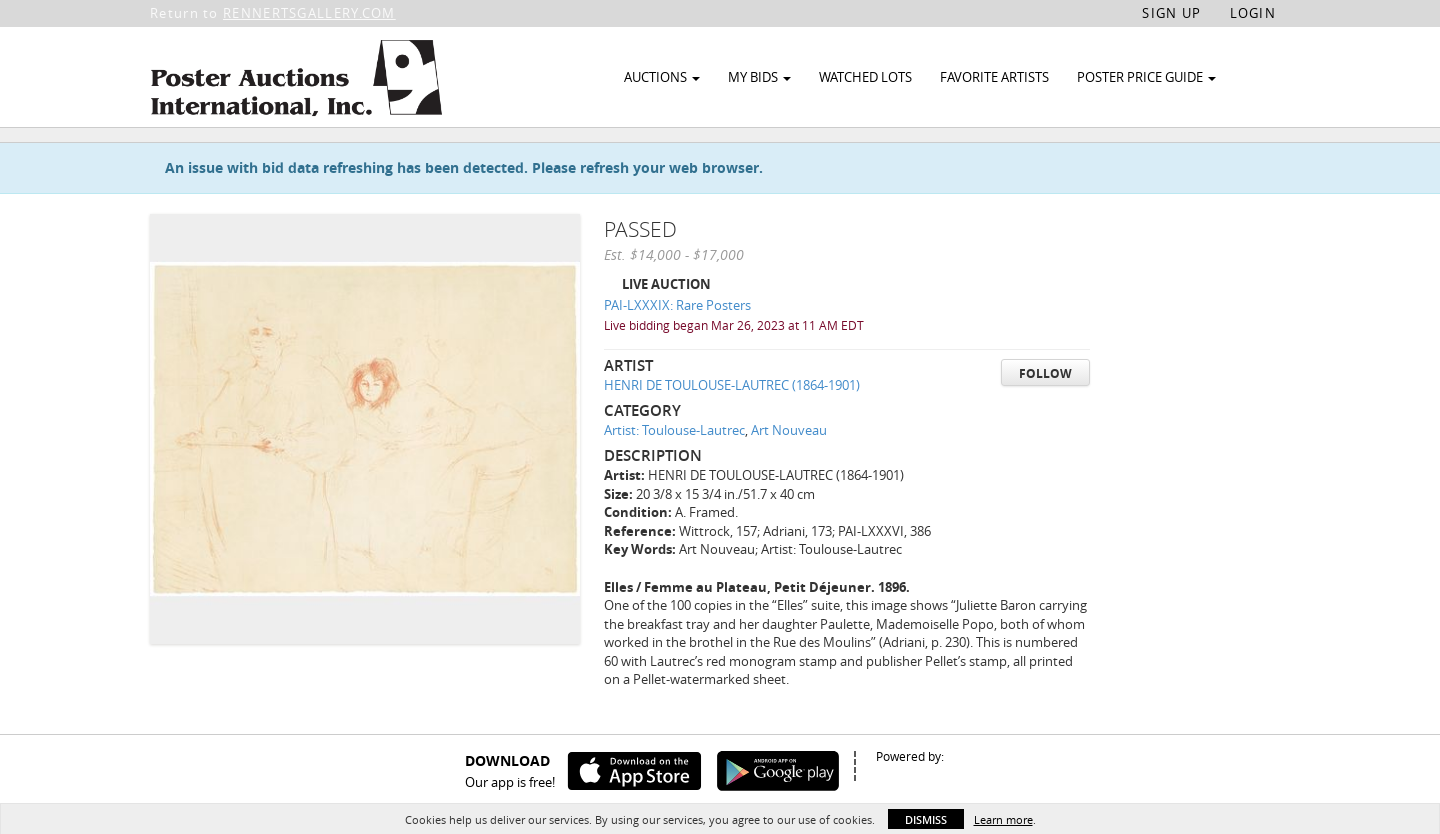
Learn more (1003, 819)
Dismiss (926, 819)
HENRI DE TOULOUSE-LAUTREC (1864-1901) (732, 431)
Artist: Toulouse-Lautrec (674, 476)
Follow (1045, 418)
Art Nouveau (789, 476)
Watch (1182, 158)
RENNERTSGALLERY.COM (309, 13)
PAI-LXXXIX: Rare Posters (677, 351)
